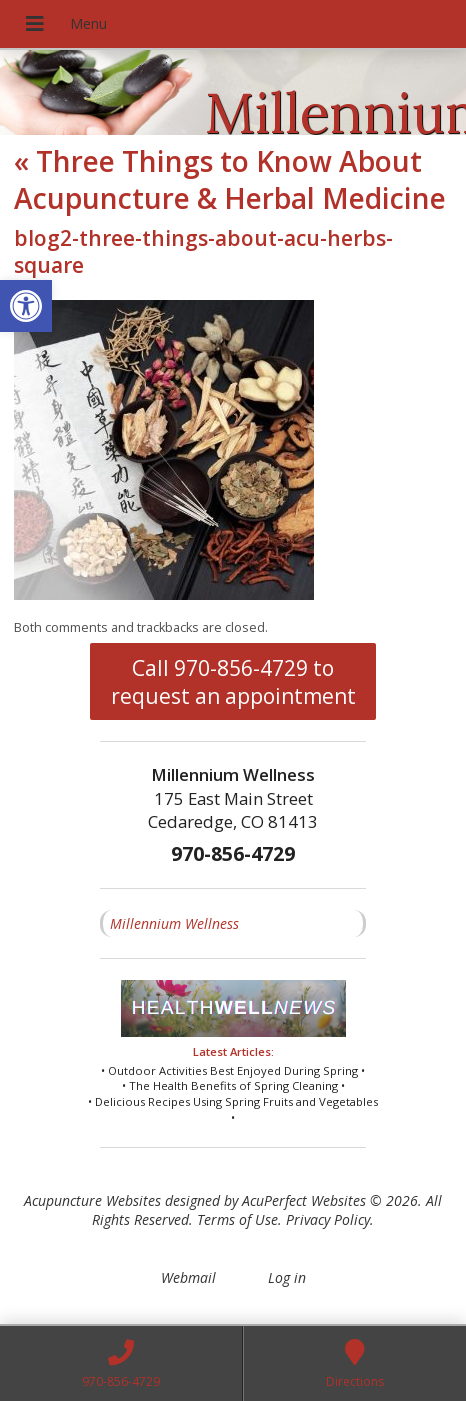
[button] (26, 306)
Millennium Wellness (174, 923)
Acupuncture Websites (92, 1200)
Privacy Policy (328, 1219)
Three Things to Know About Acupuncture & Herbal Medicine (230, 179)
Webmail (188, 1277)
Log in (287, 1277)
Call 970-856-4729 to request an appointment (233, 682)
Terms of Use (237, 1219)
